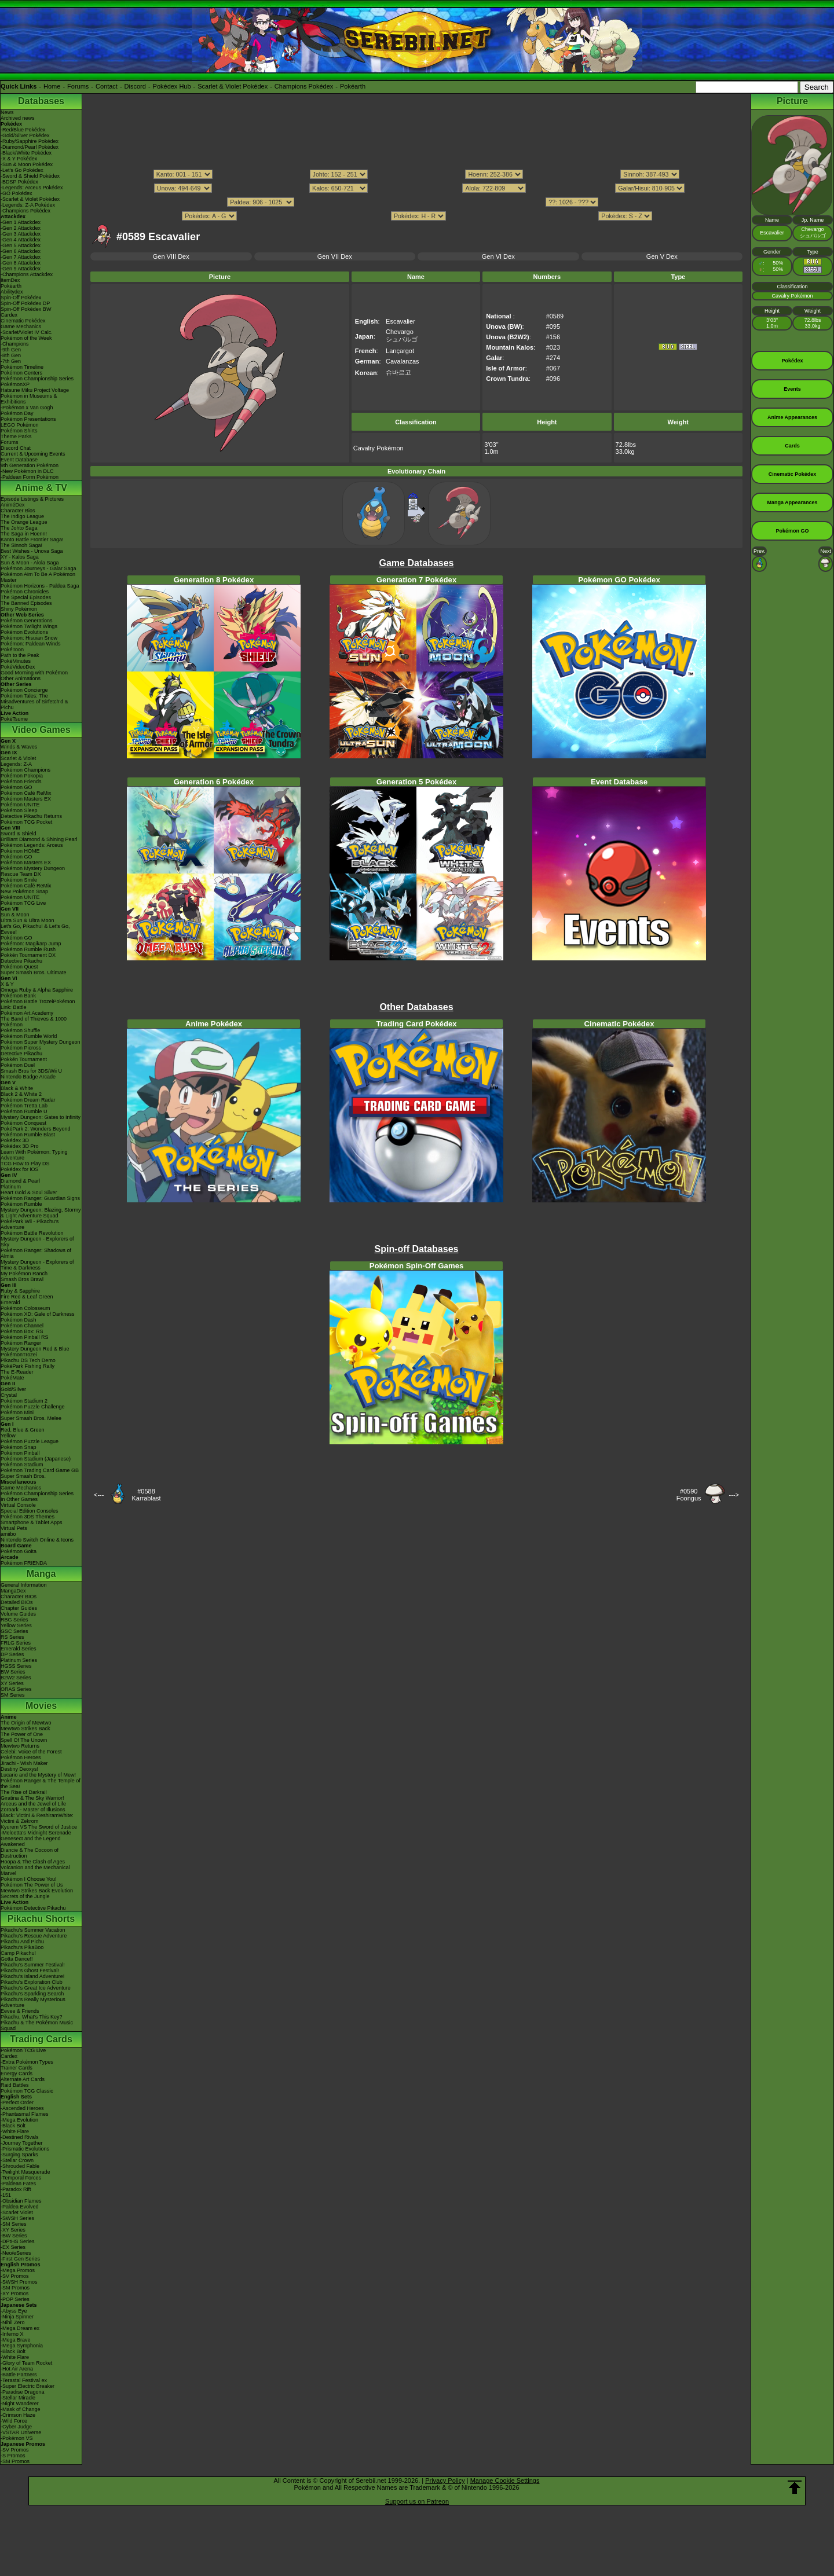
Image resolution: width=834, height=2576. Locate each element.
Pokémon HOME (20, 851)
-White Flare (15, 2131)
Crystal (9, 1395)
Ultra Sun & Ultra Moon (27, 920)
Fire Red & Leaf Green (27, 1297)
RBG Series (14, 1620)
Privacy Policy (444, 2480)
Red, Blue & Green (23, 1430)
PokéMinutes (16, 661)
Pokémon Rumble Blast (28, 1134)
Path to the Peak (20, 655)
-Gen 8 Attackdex (21, 263)
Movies (41, 1706)
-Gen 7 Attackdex (21, 257)
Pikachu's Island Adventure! (32, 1976)
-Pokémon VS (17, 2438)
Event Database (19, 460)
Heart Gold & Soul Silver (29, 1192)
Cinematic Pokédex (23, 321)
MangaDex (13, 1591)
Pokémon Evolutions (24, 632)
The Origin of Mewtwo (26, 1723)
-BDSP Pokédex (19, 182)
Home (51, 86)
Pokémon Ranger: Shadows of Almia (36, 1253)
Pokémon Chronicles (25, 592)
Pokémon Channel (22, 1326)
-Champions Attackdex (27, 274)
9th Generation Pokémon (29, 465)
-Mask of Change (21, 2409)
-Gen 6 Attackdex (21, 251)
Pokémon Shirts (19, 431)
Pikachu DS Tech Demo (28, 1360)
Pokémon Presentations (28, 419)
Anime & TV (41, 488)
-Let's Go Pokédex (22, 170)
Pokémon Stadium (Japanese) (36, 1459)
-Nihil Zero (13, 2322)
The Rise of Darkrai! (24, 1792)
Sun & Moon (15, 915)
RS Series (12, 1637)
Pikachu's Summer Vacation (33, 1930)
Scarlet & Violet (18, 758)
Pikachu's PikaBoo (22, 1947)
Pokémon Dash (18, 1320)
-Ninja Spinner (17, 2317)
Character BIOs (18, 1596)
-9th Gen (11, 350)
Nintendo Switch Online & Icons (37, 1540)
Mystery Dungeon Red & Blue (35, 1349)
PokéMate (12, 1378)
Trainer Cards (16, 2068)
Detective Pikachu (21, 961)
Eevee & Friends (20, 2011)
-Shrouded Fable (20, 2166)
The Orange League (24, 522)
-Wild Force (14, 2421)
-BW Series (14, 2236)
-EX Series (13, 2247)
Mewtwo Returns (20, 1746)
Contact (107, 86)
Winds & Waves (19, 747)
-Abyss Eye (14, 2311)
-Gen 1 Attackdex (21, 222)
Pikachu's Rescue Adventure (34, 1936)
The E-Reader (17, 1372)
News (7, 112)
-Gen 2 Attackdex (21, 228)
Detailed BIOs (17, 1602)
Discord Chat (16, 448)
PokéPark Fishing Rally (27, 1366)
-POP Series (15, 2299)
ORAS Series (16, 1689)
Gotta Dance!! (17, 1959)
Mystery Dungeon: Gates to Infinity (41, 1117)
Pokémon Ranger (21, 1343)
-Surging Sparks (19, 2154)
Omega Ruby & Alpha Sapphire (37, 990)
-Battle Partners (19, 2374)
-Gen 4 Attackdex (21, 240)
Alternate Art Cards (23, 2079)
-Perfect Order (17, 2102)
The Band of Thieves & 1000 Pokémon (34, 1022)
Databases (41, 101)
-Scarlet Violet (17, 2212)
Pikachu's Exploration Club (32, 1982)
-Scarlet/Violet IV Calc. (27, 332)
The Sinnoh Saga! (21, 545)
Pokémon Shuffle (20, 1030)
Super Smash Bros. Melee (31, 1418)
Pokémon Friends (21, 781)
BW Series (13, 1672)
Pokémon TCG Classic (27, 2091)
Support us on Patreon (417, 2501)
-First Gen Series (20, 2259)
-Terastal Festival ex (24, 2380)
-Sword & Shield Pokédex (30, 176)
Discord (135, 86)
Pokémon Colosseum (25, 1308)
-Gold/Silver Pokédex (25, 135)
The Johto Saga (19, 528)
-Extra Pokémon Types (27, 2062)
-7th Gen (11, 361)
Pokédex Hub (172, 86)
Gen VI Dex (498, 256)
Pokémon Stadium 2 (24, 1401)
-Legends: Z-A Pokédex (28, 205)
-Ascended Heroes (22, 2108)
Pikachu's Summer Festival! (33, 1965)
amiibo (8, 1534)
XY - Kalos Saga (20, 557)
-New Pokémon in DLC (27, 471)
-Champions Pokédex (25, 211)
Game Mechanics (21, 326)
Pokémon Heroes (21, 1757)
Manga (41, 1574)
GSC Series (14, 1631)
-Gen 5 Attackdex (21, 245)
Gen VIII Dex (171, 256)
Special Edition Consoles (29, 1511)
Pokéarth (352, 86)
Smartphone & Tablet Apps (31, 1522)
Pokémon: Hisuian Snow (29, 638)
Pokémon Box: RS (22, 1331)
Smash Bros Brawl (22, 1279)
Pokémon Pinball (20, 1453)
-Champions (15, 344)
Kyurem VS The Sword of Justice (39, 1827)
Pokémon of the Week (26, 338)
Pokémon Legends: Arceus (32, 845)
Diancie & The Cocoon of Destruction (29, 1853)
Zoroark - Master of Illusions (33, 1809)
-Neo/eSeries (16, 2253)
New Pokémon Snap (24, 891)
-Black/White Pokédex (26, 153)
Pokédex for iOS (20, 1169)
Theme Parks (16, 436)
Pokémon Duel (18, 1065)
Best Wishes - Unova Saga (32, 551)
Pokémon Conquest (23, 1123)
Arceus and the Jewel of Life (33, 1804)
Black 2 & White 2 (21, 1094)
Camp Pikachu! (18, 1953)
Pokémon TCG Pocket (26, 822)
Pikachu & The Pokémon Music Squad (37, 2025)
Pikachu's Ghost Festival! (30, 1970)
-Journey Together (21, 2143)
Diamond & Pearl (20, 1181)
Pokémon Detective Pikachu (33, 1908)
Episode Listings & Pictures (32, 499)
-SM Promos (15, 2288)
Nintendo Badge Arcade (28, 1077)
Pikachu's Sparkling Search (32, 1994)
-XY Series (13, 2230)
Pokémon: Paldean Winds (31, 644)
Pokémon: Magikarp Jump (31, 943)
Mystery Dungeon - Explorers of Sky (37, 1241)
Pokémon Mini (17, 1412)
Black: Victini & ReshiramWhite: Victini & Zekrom (37, 1818)
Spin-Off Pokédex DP (25, 303)
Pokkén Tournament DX (28, 955)
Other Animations (21, 678)
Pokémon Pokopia (22, 776)
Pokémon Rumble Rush (28, 949)
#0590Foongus (688, 1495)
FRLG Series (16, 1643)
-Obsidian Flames (21, 2201)
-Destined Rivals (20, 2137)
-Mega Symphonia (22, 2346)
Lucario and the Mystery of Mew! (38, 1775)
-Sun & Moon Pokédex (27, 164)
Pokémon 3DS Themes (27, 1517)
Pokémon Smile (19, 880)
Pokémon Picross (21, 1048)
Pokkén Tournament (24, 1059)
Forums (78, 86)
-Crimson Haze (18, 2415)
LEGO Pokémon (20, 425)
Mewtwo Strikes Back (25, 1728)
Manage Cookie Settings (505, 2480)
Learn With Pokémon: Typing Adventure (34, 1155)
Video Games (41, 730)
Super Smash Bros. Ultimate (34, 972)
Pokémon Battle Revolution (32, 1233)
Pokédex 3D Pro (20, 1146)
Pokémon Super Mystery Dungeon (41, 1042)
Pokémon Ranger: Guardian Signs (40, 1198)
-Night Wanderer (20, 2403)
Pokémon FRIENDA (24, 1563)
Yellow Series (16, 1625)
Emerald (10, 1302)
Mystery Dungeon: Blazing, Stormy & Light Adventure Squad (41, 1213)
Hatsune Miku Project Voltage (35, 390)
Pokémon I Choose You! (29, 1879)
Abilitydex (12, 292)
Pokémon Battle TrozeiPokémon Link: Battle (38, 1004)
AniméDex (13, 505)
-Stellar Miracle (18, 2398)
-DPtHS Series (18, 2241)
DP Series (12, 1654)
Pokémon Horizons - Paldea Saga (40, 586)
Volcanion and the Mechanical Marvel (35, 1870)
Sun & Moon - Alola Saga (30, 563)
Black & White (17, 1088)
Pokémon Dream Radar (28, 1100)
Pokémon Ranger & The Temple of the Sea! (41, 1783)
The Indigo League (22, 516)
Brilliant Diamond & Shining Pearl (39, 839)
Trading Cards (41, 2039)
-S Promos (13, 2455)
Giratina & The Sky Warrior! (32, 1798)
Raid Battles (15, 2085)
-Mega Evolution (19, 2120)
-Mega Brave (16, 2340)
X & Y (7, 984)
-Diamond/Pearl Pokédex (29, 147)
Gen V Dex (662, 256)
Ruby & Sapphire (20, 1291)
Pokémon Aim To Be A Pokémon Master (38, 577)
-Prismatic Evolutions (25, 2149)
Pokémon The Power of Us (32, 1885)
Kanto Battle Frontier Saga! (32, 539)
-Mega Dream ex (20, 2328)
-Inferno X (12, 2334)
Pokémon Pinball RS (25, 1337)
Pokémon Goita (18, 1551)
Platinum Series (19, 1660)
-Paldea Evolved (20, 2207)
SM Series (13, 1695)
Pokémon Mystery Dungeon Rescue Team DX (33, 871)
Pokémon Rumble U (24, 1111)
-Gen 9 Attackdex (21, 268)
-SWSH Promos (19, 2282)
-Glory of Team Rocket (26, 2363)
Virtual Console (18, 1505)
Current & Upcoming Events (33, 454)
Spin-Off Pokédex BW (26, 309)
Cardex (9, 315)
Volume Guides (18, 1614)
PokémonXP (15, 384)
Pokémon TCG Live (23, 903)
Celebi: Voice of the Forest (31, 1752)
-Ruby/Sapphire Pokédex (29, 141)
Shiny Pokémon (19, 609)
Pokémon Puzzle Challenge (33, 1407)
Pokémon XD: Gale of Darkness (38, 1314)
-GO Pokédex (16, 193)
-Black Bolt (13, 2126)
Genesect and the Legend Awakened (31, 1841)
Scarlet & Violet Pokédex (232, 86)
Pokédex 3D (15, 1140)
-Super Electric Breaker (27, 2386)
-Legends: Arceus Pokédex (32, 187)
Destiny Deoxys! (19, 1769)
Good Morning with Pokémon (34, 673)
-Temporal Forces (21, 2178)
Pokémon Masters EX (26, 799)
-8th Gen (11, 355)
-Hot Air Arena (17, 2369)
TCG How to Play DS (25, 1163)
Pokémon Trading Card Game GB (40, 1470)
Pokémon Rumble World (29, 1036)
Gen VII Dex (334, 256)
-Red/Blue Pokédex (23, 130)
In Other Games (19, 1499)
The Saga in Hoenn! (24, 534)
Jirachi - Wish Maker (24, 1763)
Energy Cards (16, 2073)
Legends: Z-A (16, 764)
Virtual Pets (14, 1528)
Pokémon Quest (19, 967)
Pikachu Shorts (41, 1919)
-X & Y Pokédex (19, 159)
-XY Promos (14, 2293)
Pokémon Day (17, 413)
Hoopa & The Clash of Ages (33, 1862)
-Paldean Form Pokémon (29, 477)
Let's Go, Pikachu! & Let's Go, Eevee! (35, 929)
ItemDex (10, 280)
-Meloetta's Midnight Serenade (36, 1833)
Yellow (8, 1436)
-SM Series (14, 2224)
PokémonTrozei (19, 1354)
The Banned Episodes (26, 603)
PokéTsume (14, 719)
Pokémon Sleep (19, 810)
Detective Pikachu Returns (31, 816)
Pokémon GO (16, 787)
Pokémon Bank (18, 996)
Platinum (11, 1187)
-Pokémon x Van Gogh (27, 407)
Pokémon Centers (21, 373)
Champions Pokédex (304, 86)
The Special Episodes (26, 597)
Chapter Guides (19, 1608)
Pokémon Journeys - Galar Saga (38, 568)
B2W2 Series (16, 1677)
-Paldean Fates (18, 2183)
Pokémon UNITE (20, 805)
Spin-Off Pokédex (21, 297)
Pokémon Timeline (22, 367)
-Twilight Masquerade (25, 2172)
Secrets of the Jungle (25, 1896)
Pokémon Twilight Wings (29, 626)
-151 (6, 2195)
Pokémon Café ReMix (26, 793)
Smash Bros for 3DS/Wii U (31, 1071)
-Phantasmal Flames (25, 2114)
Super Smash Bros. (23, 1476)
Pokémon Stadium (22, 1464)
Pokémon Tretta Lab (24, 1106)
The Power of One (22, 1734)
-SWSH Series (17, 2218)
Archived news (18, 118)
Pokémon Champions (25, 770)
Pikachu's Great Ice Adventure (36, 1988)
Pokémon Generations (27, 620)
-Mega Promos (18, 2270)
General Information (24, 1585)
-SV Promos (15, 2276)
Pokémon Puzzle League (29, 1441)
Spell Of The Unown (24, 1740)
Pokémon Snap (18, 1447)
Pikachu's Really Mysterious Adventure (33, 2002)
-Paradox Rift (16, 2189)
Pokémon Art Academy (27, 1013)
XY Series (12, 1683)
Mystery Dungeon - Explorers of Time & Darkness (37, 1265)
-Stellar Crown (17, 2160)
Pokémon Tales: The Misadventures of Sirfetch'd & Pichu (34, 701)
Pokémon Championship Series (37, 378)
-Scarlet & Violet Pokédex (30, 199)
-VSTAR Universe (21, 2432)
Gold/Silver (13, 1389)
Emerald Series (18, 1649)
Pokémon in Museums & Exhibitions (29, 399)
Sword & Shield (18, 833)
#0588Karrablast (145, 1495)
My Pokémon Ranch (24, 1273)
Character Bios (18, 510)
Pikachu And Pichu (22, 1941)
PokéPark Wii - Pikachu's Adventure (29, 1224)
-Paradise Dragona (23, 2392)
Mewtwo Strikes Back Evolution (37, 1891)
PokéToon (12, 649)
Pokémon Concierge (24, 690)
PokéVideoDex (18, 667)
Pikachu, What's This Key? (32, 2017)
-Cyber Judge (16, 2427)
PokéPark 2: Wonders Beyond (35, 1129)
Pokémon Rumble (21, 1204)
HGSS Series (16, 1666)
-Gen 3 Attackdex (21, 234)
